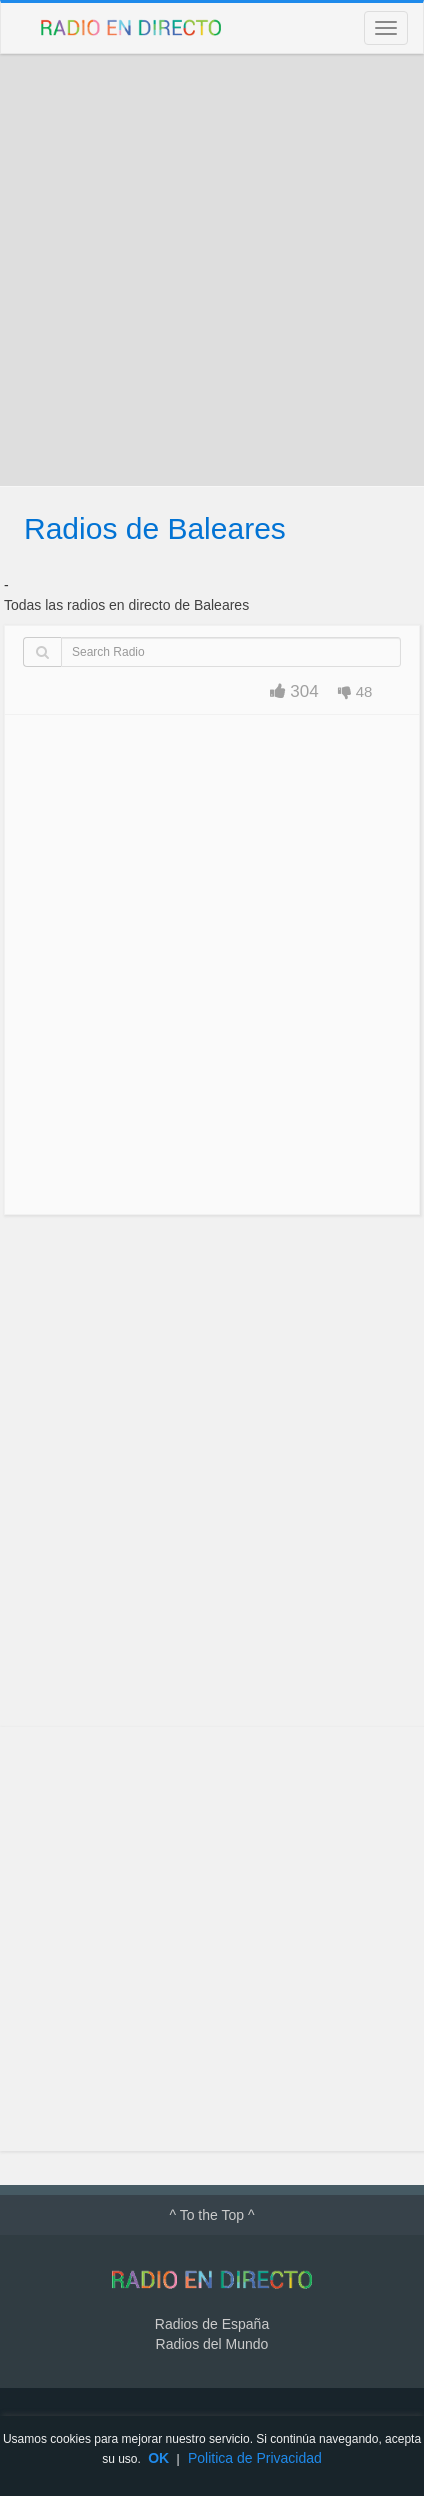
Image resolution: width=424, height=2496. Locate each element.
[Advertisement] (212, 270)
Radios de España (212, 2324)
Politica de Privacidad (255, 2458)
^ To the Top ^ (211, 2215)
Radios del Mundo (212, 2344)
